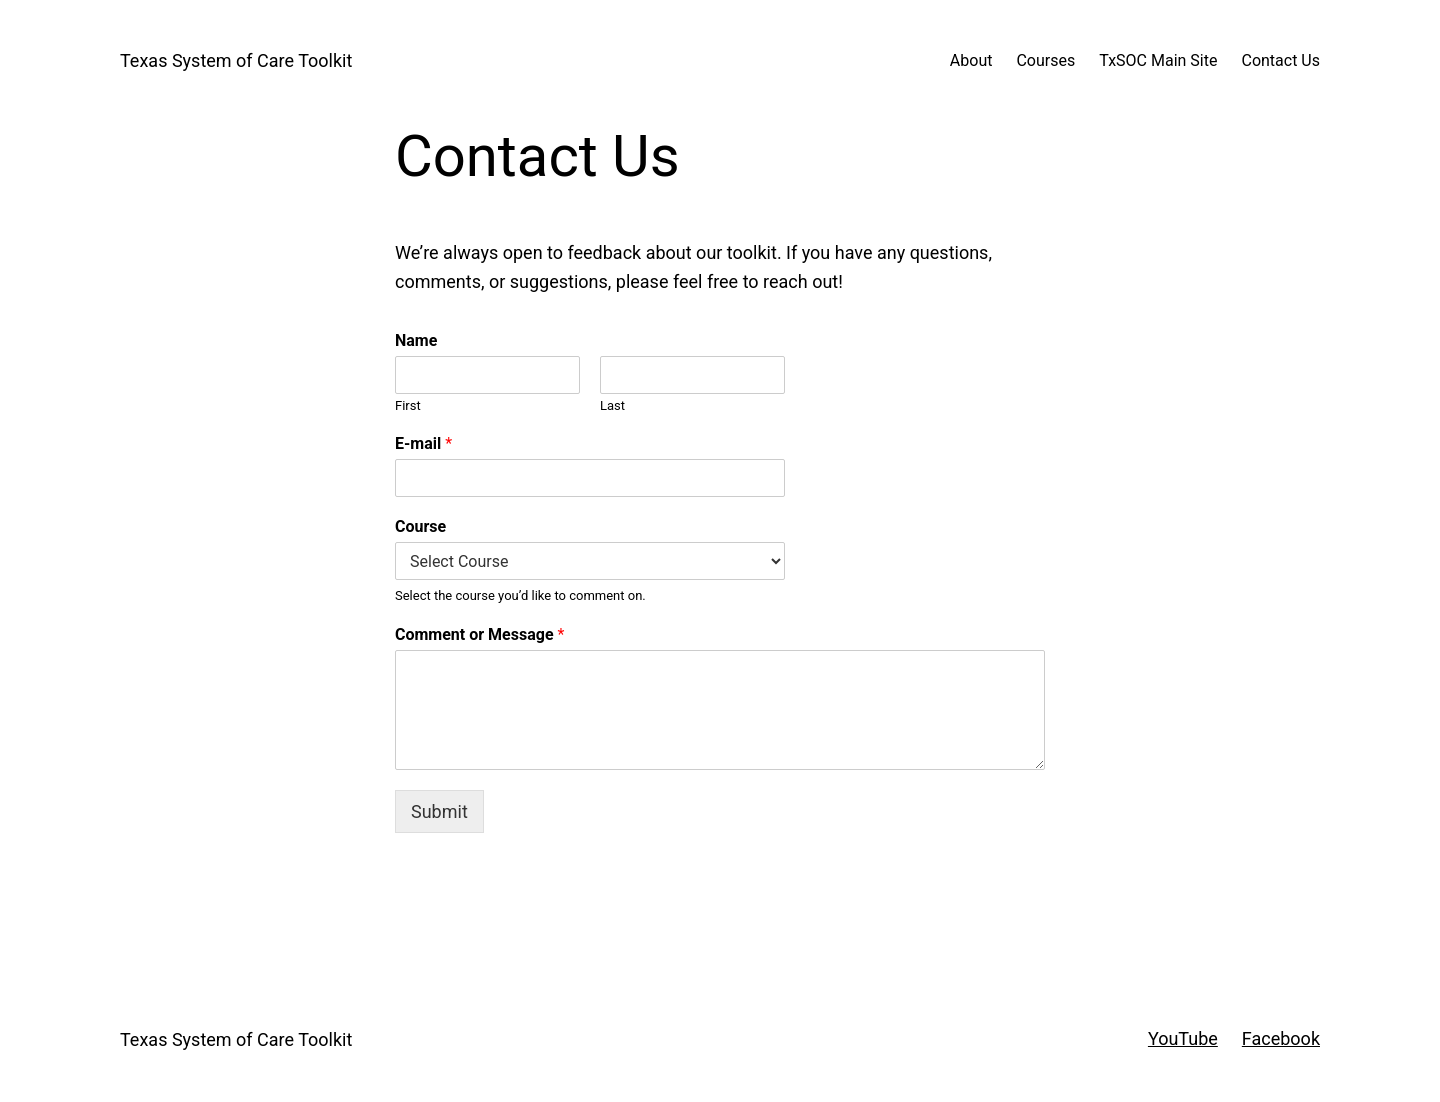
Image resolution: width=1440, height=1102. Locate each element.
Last (612, 405)
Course (420, 526)
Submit (439, 811)
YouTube (1183, 1038)
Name (416, 340)
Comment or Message (479, 634)
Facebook (1281, 1038)
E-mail (423, 443)
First (408, 405)
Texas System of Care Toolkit (236, 60)
